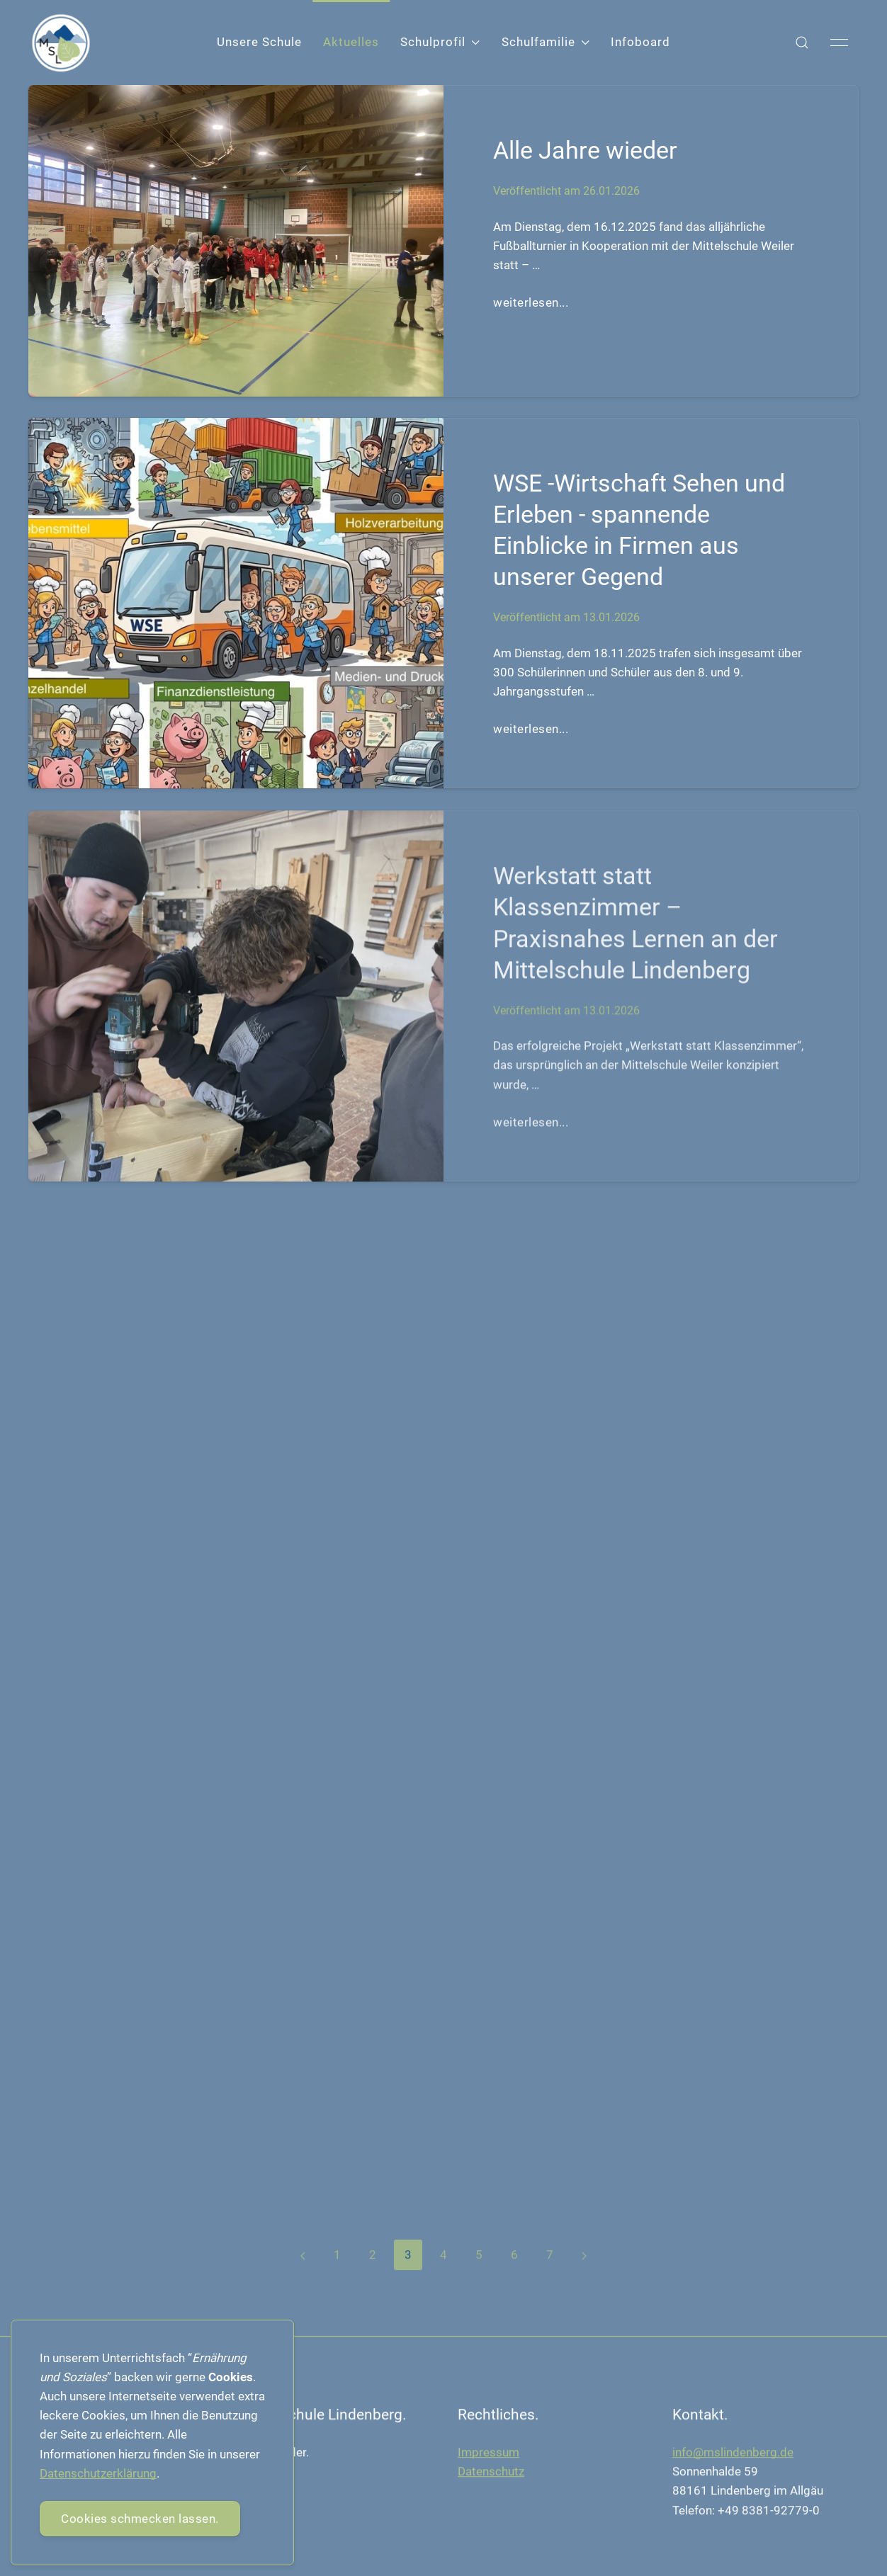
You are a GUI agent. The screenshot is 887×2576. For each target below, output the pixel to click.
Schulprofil (440, 42)
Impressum (488, 2456)
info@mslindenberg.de (732, 2456)
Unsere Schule (259, 42)
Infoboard (640, 42)
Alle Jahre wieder (585, 150)
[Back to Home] (61, 43)
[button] (802, 42)
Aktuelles (351, 42)
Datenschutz (491, 2475)
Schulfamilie (545, 42)
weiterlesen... (530, 302)
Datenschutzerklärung (98, 2473)
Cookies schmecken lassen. (140, 2519)
